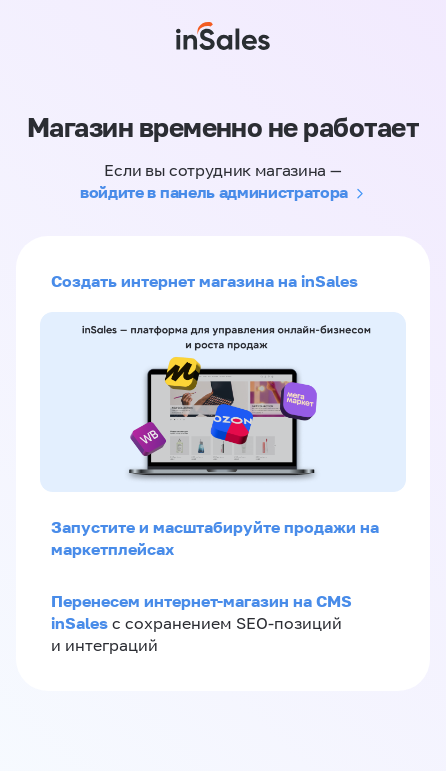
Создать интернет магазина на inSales (204, 281)
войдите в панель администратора (214, 192)
